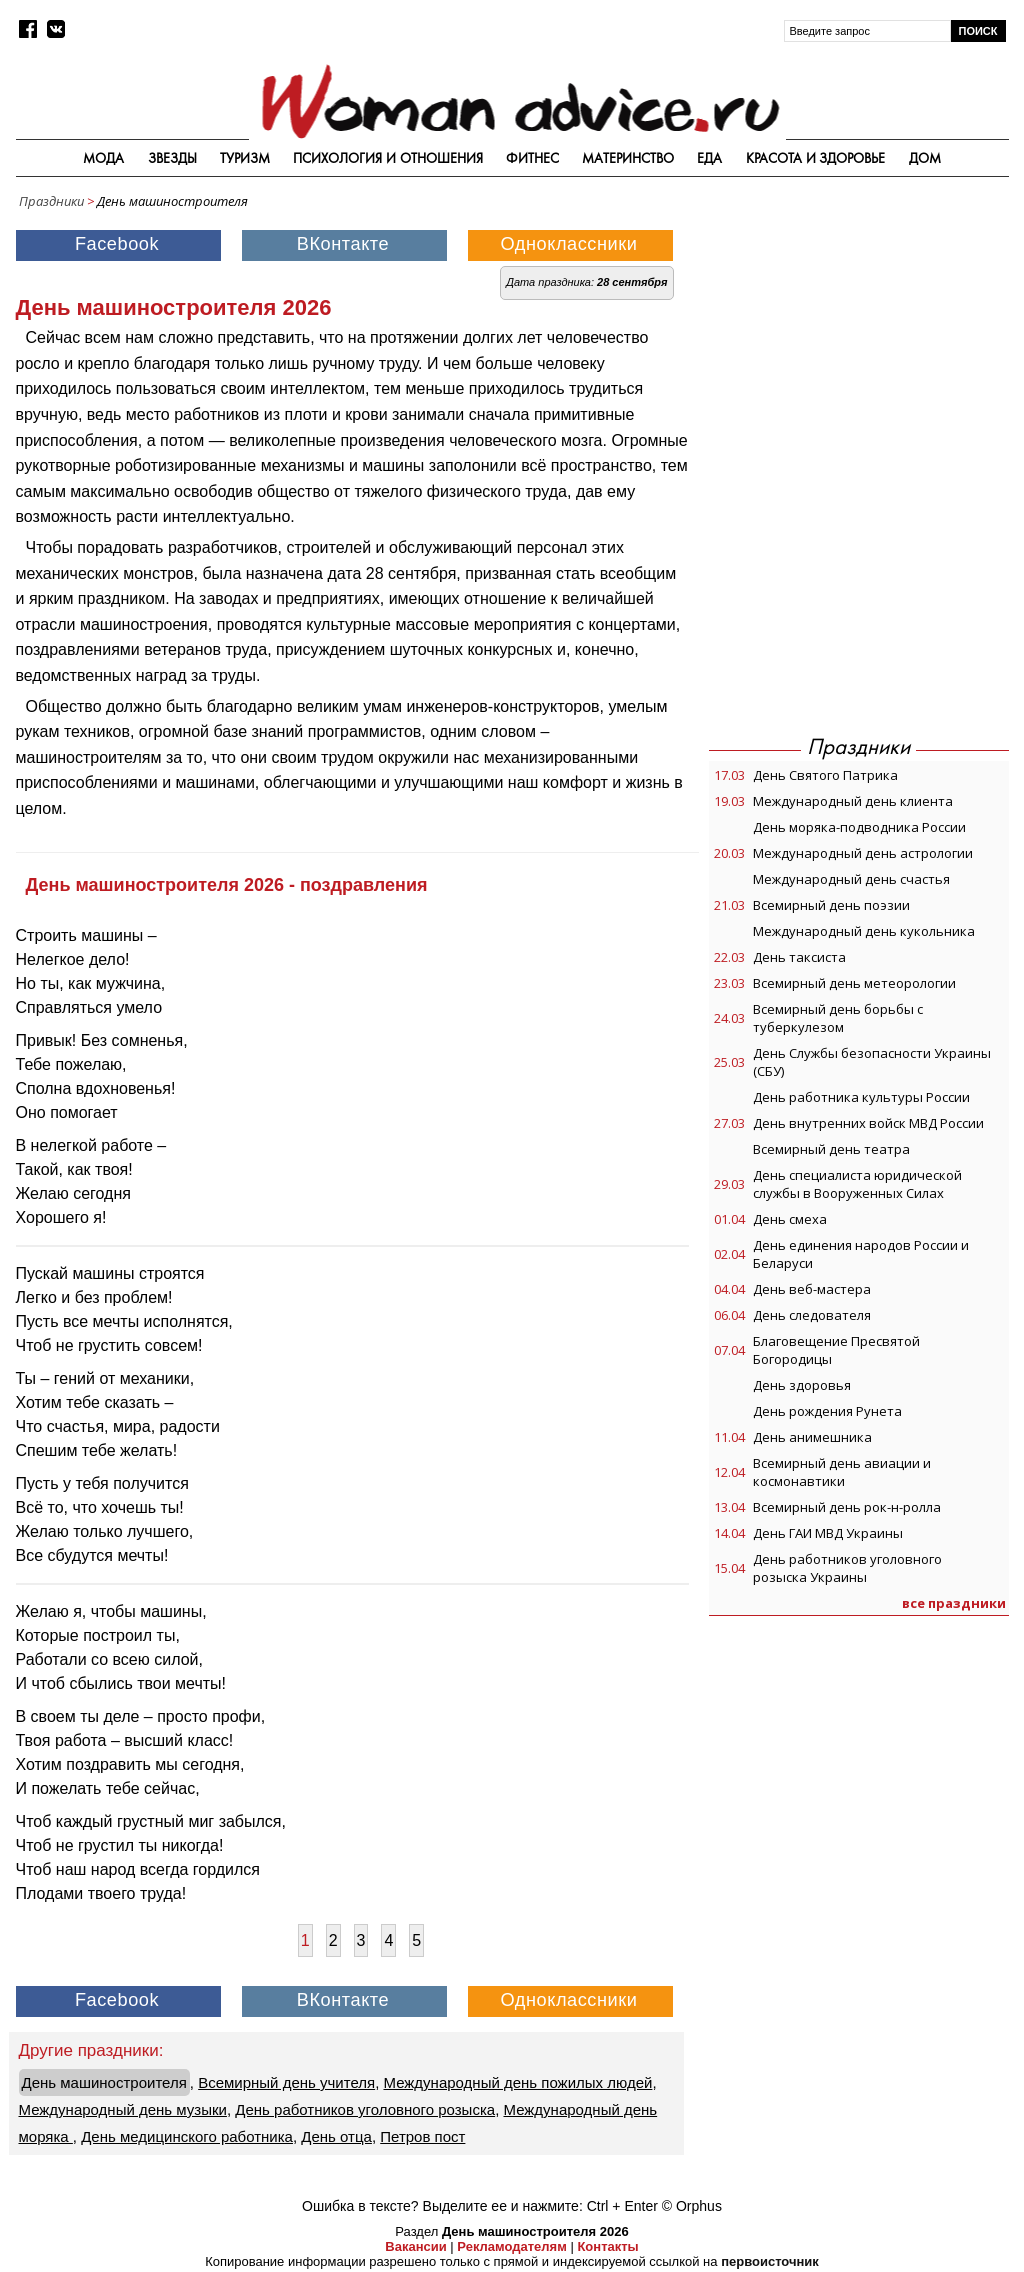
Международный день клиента (853, 801)
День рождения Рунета (827, 1411)
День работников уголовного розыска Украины (847, 1568)
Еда (709, 158)
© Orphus (692, 2206)
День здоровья (802, 1385)
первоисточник (770, 2261)
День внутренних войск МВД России (868, 1123)
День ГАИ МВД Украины (828, 1533)
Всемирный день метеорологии (854, 983)
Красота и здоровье (816, 158)
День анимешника (812, 1437)
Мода (103, 158)
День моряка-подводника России (859, 827)
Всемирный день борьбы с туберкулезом (838, 1018)
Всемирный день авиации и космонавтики (842, 1472)
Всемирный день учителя (286, 2082)
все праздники (954, 1603)
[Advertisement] (859, 345)
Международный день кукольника (864, 931)
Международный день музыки (123, 2109)
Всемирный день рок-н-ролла (847, 1507)
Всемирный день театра (831, 1149)
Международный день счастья (851, 879)
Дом (925, 158)
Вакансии (415, 2246)
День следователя (812, 1315)
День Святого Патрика (825, 775)
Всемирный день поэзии (831, 905)
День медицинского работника (187, 2136)
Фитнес (532, 158)
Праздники (51, 201)
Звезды (172, 158)
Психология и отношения (388, 158)
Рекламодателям (511, 2246)
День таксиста (799, 957)
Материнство (628, 158)
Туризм (245, 158)
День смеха (790, 1219)
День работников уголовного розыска (365, 2109)
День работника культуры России (861, 1097)
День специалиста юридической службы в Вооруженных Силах (857, 1184)
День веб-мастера (812, 1289)
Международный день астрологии (863, 853)
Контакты (607, 2246)
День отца (336, 2136)
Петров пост (422, 2136)
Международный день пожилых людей (517, 2082)
